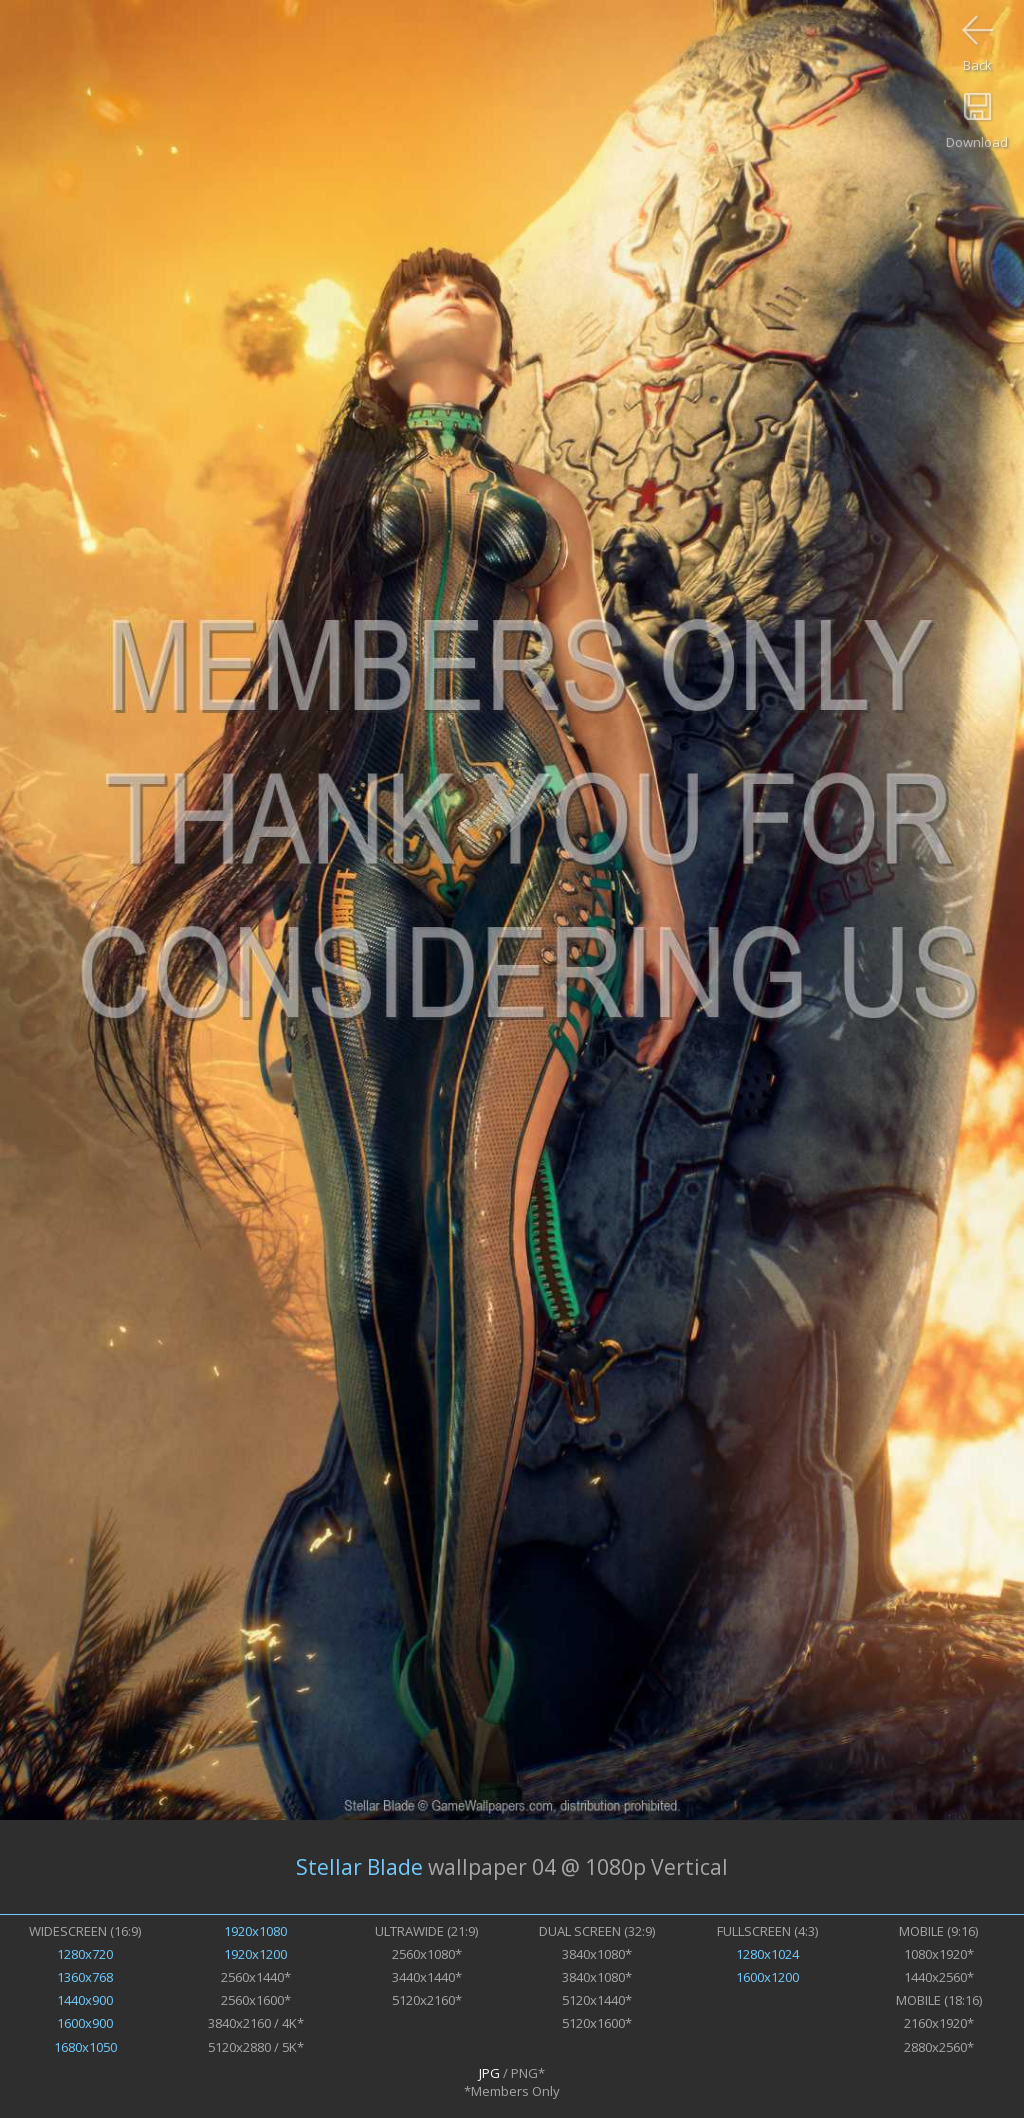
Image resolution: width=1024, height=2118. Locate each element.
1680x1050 (85, 2047)
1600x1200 (767, 1977)
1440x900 (85, 2000)
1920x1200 (255, 1954)
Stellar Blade (359, 1867)
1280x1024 (767, 1954)
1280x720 (85, 1954)
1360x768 (85, 1977)
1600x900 (85, 2023)
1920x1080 (255, 1931)
